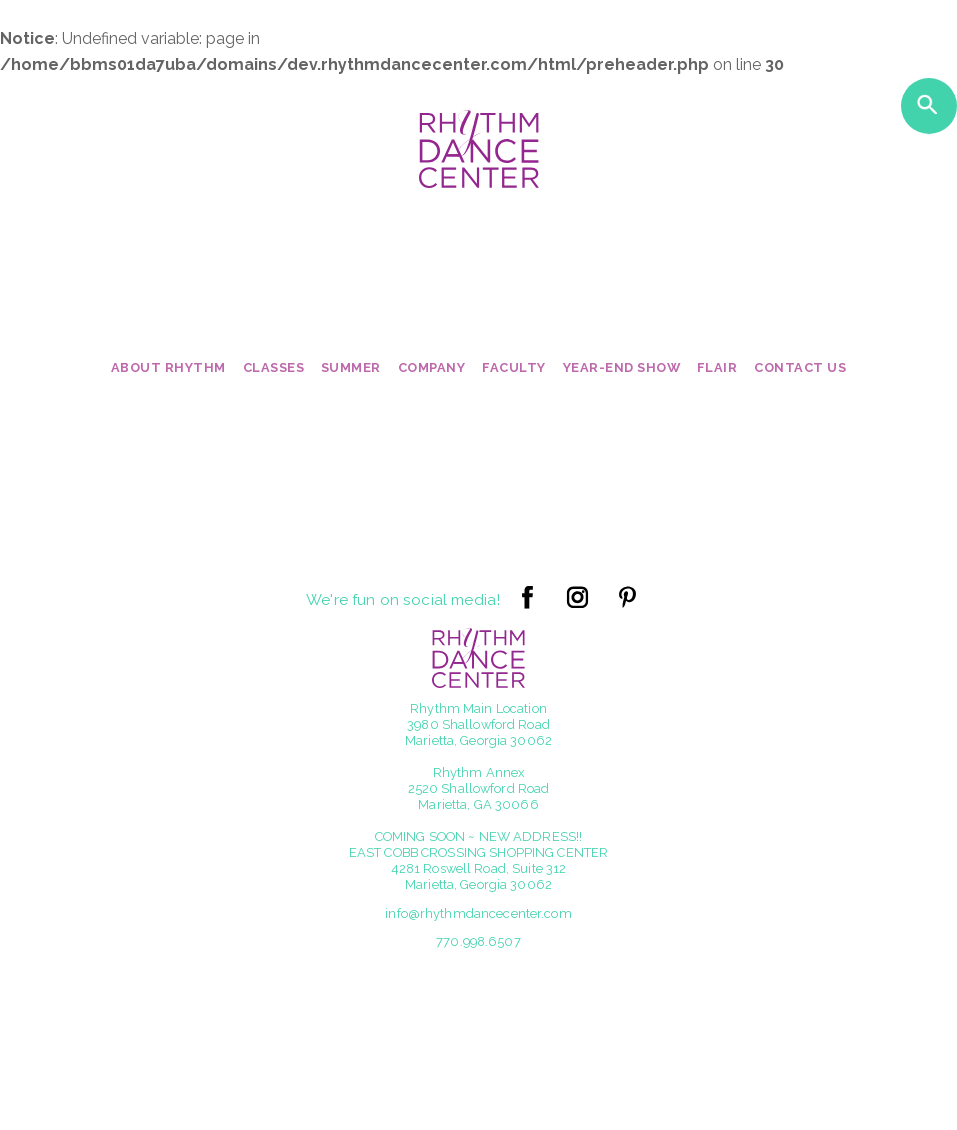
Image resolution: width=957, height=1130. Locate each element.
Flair (717, 367)
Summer (351, 367)
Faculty (514, 367)
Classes (274, 367)
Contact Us (800, 367)
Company (432, 367)
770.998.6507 (478, 941)
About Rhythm (168, 367)
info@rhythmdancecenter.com (478, 913)
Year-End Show (622, 367)
